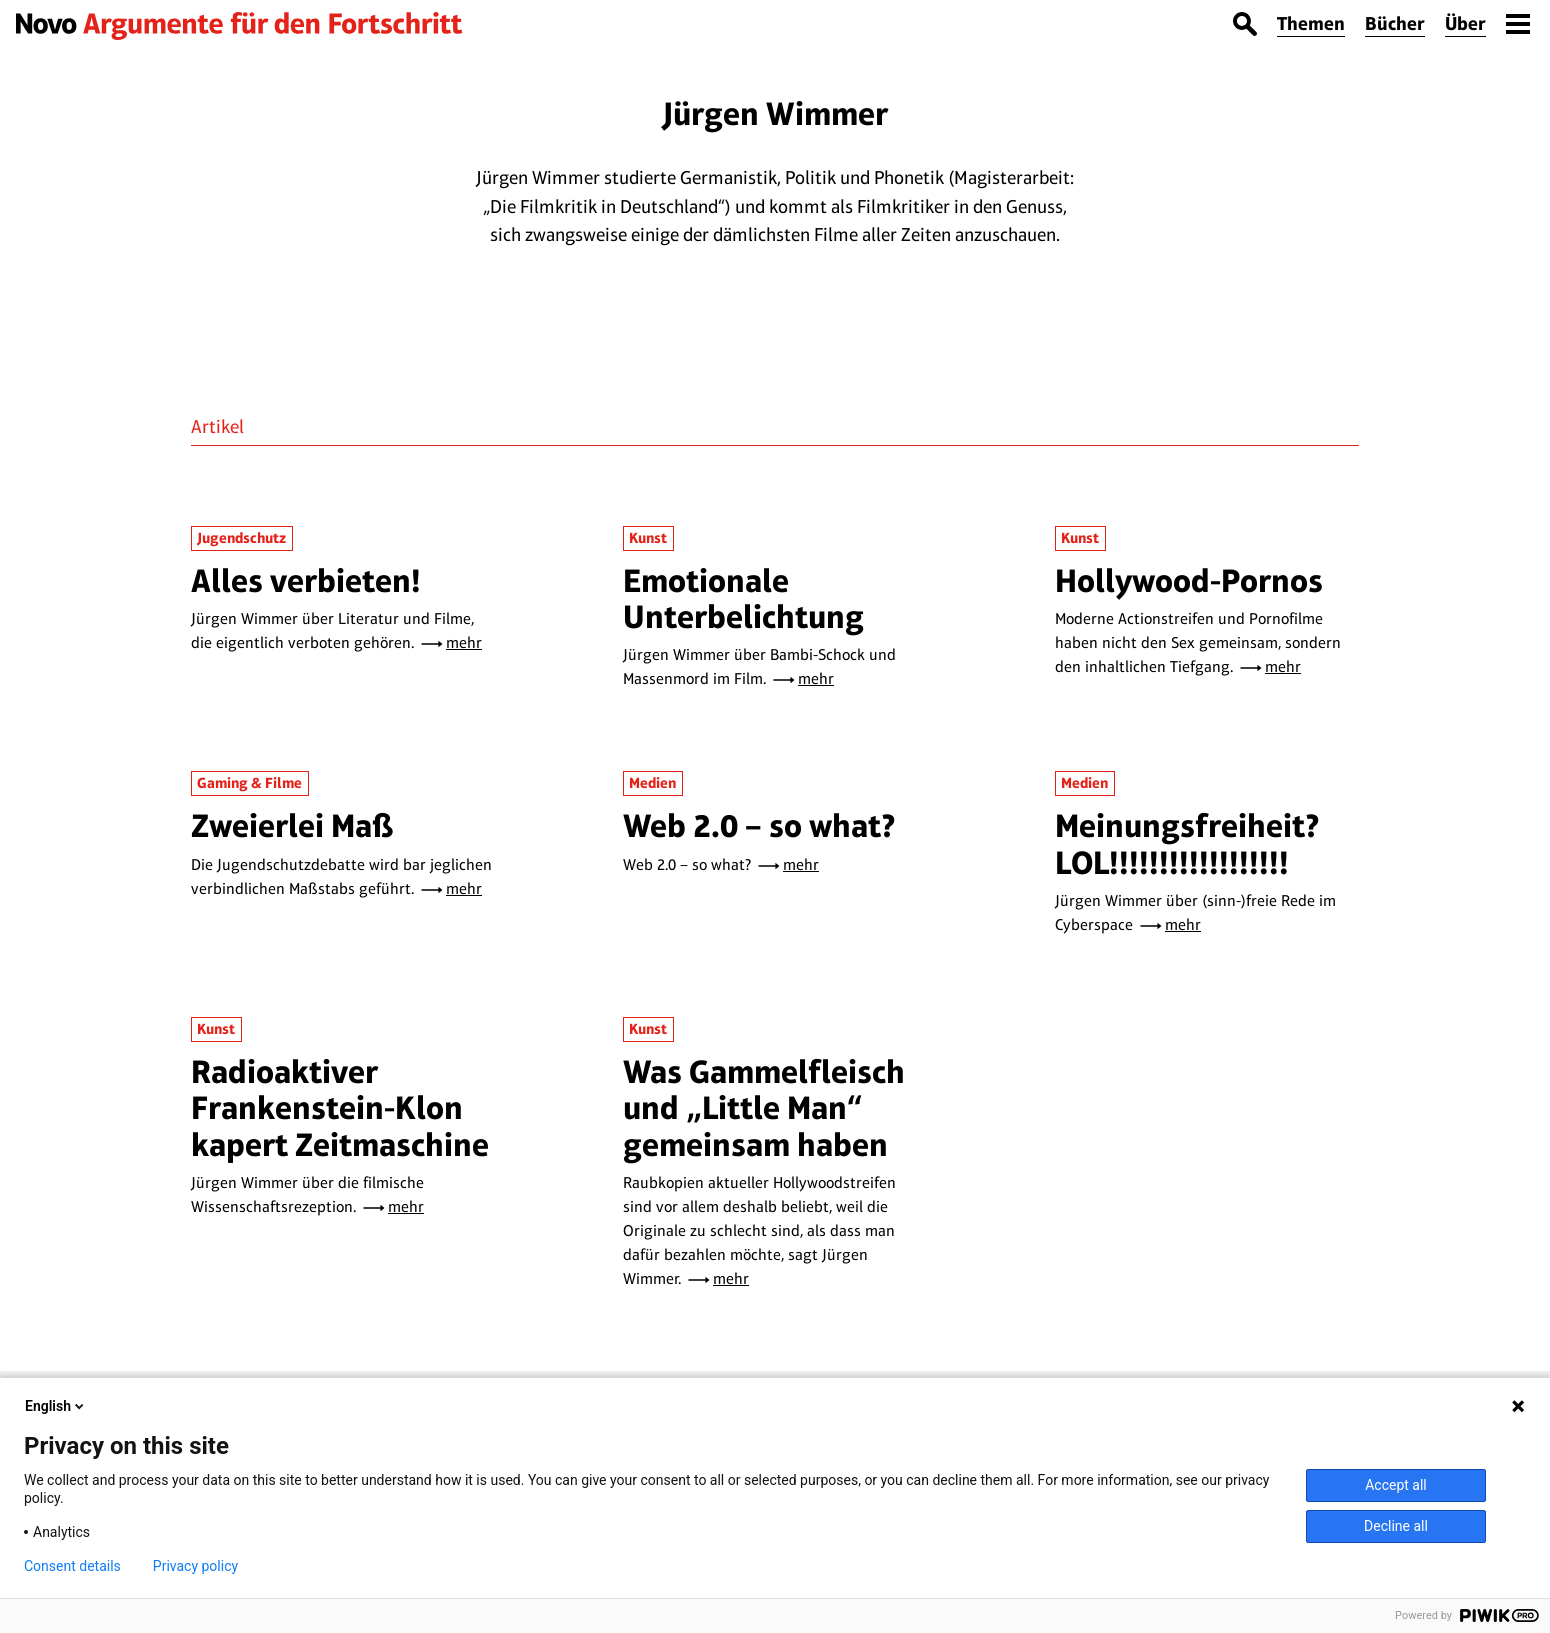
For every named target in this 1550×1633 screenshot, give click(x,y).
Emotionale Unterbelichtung (743, 598)
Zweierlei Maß (292, 825)
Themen (1311, 23)
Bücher (1395, 23)
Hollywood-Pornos (1189, 580)
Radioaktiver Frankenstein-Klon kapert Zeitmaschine (340, 1108)
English (56, 1406)
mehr (464, 642)
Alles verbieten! (306, 580)
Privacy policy (195, 1566)
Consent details (72, 1566)
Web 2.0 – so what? (759, 825)
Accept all (1396, 1485)
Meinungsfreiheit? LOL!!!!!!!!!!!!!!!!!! (1187, 843)
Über (1465, 23)
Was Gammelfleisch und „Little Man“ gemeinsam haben (764, 1108)
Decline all (1396, 1526)
